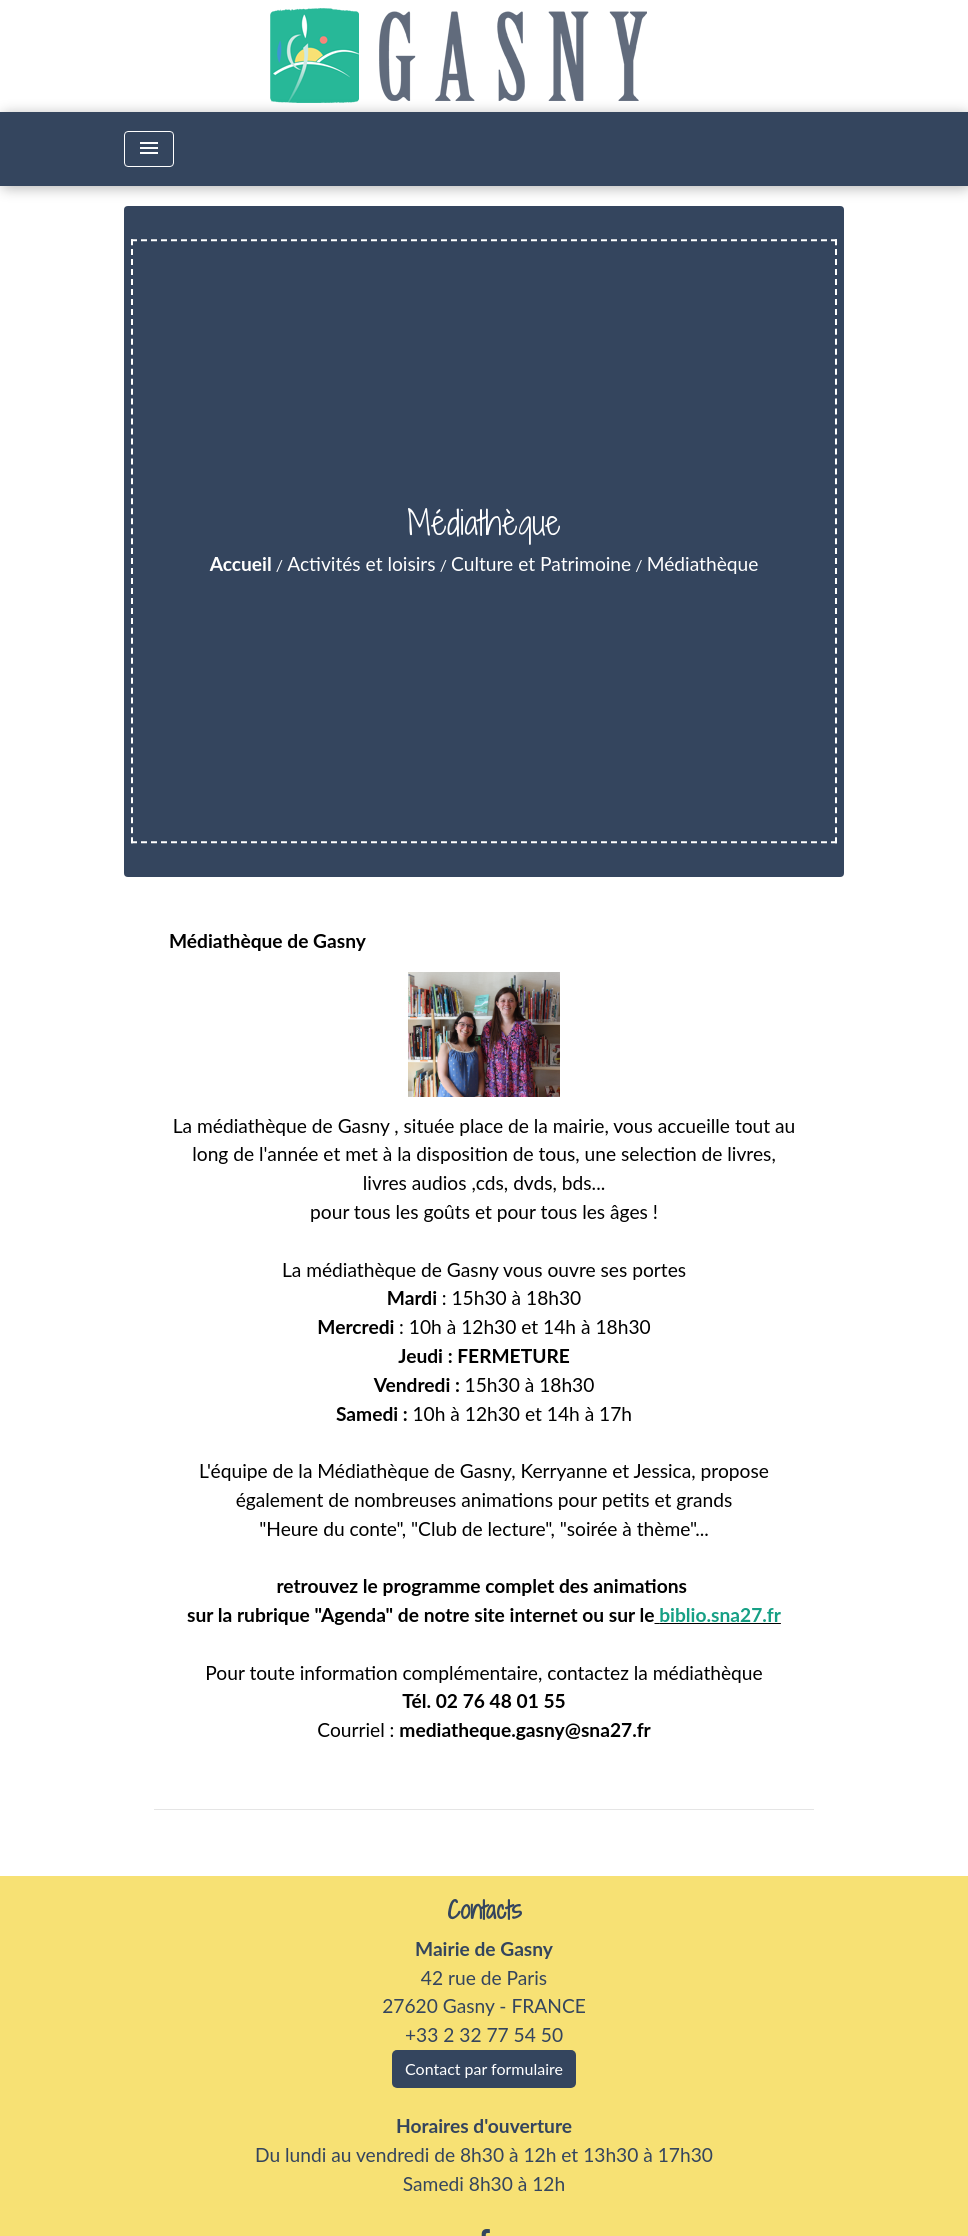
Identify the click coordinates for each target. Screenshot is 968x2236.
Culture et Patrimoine (541, 563)
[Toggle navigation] (149, 149)
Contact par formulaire (484, 2068)
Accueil (241, 563)
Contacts (484, 1910)
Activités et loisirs (361, 563)
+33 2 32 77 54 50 (484, 2034)
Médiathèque (703, 563)
